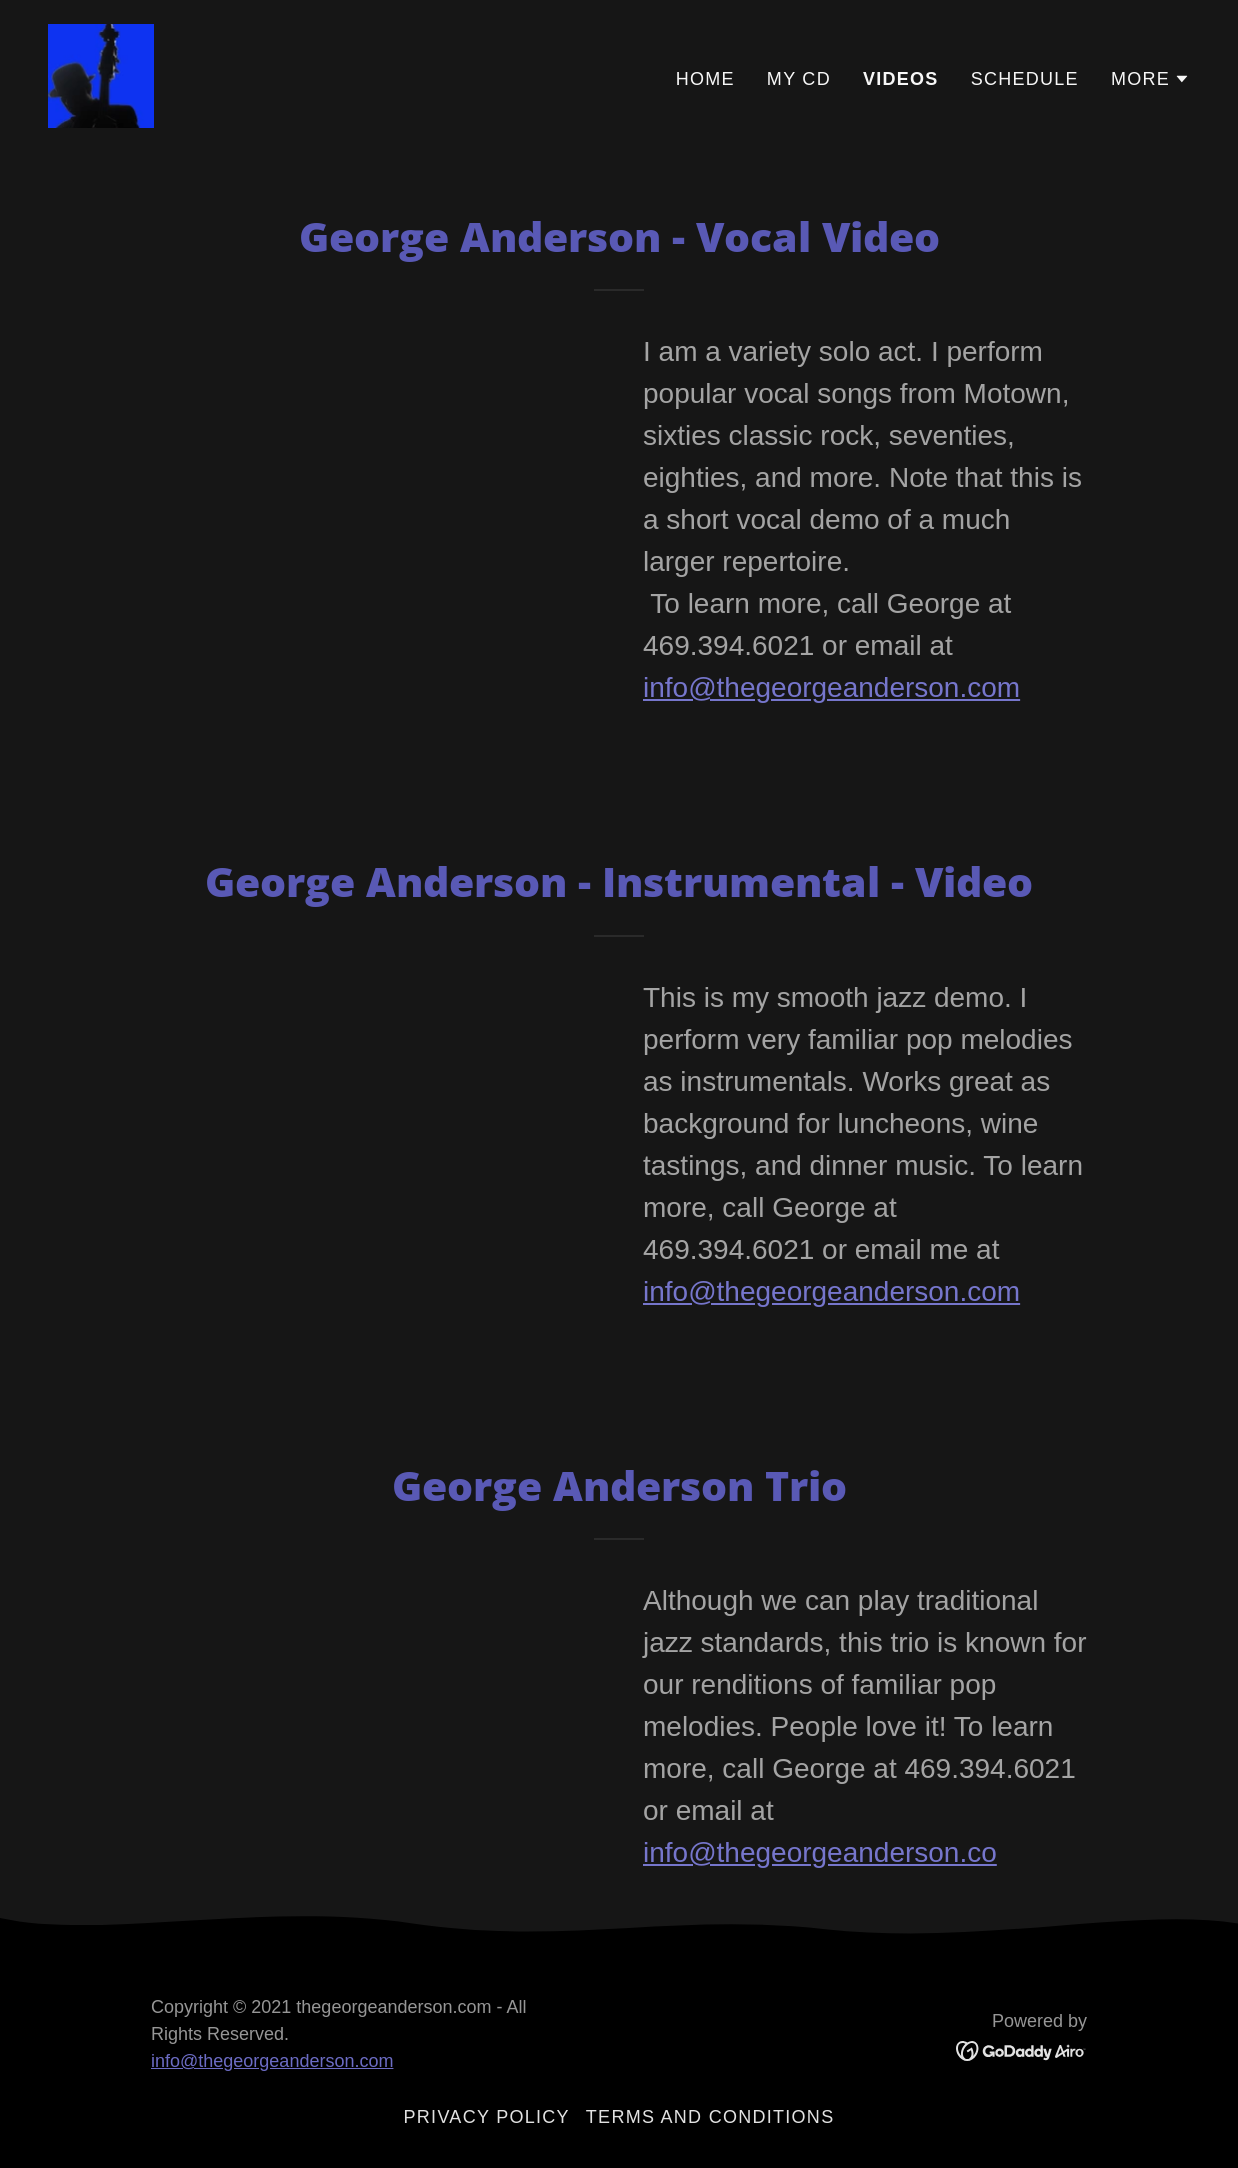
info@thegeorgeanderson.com (831, 687)
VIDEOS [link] (901, 79)
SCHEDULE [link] (1025, 79)
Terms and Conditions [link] (710, 2117)
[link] (101, 74)
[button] (1150, 79)
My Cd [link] (799, 79)
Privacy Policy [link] (487, 2117)
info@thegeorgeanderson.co (820, 1852)
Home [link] (705, 79)
